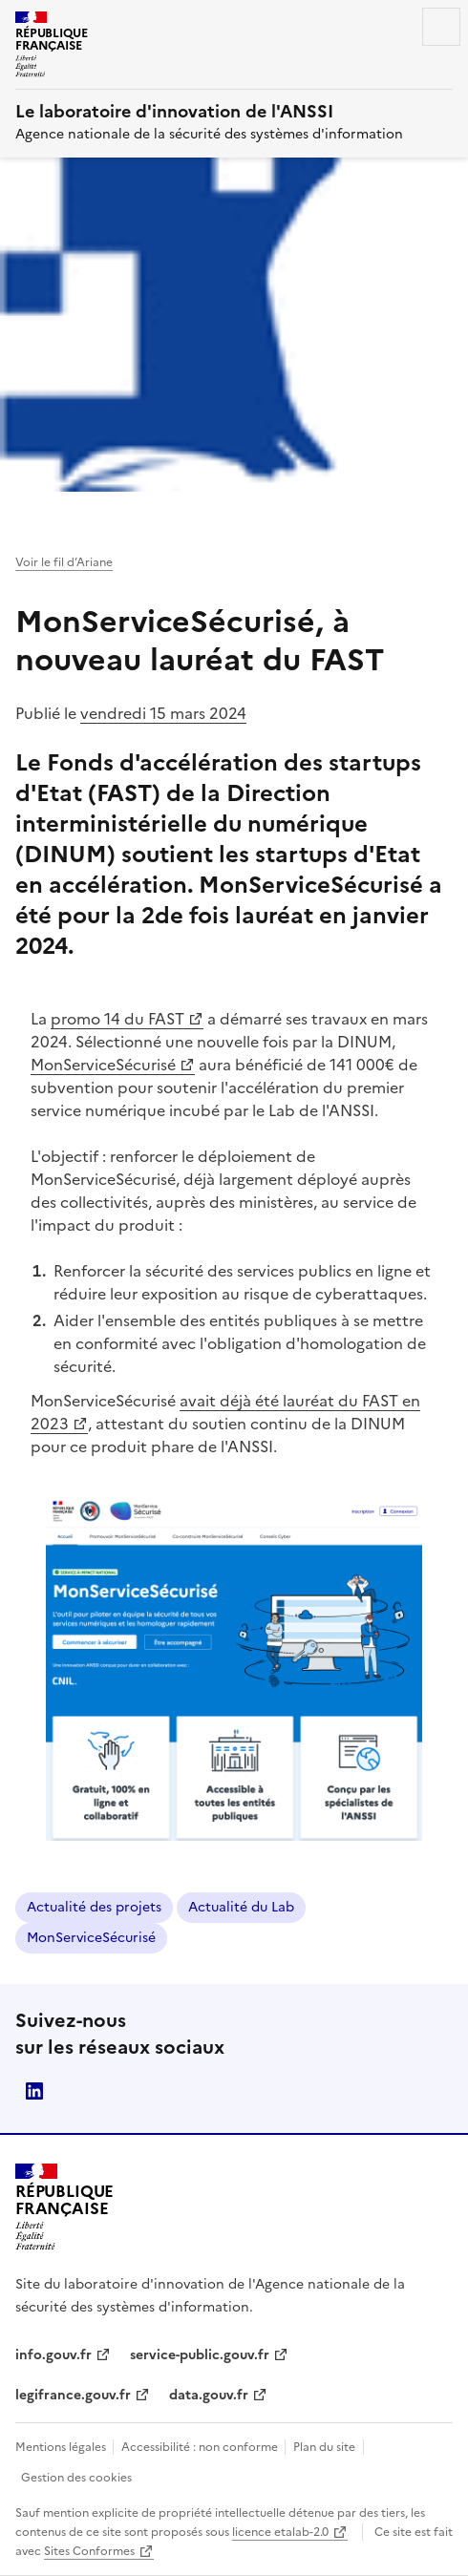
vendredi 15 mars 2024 (163, 713)
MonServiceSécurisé (113, 1064)
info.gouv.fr (53, 2355)
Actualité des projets (94, 1907)
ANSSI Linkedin (34, 2091)
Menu (441, 27)
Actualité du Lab (241, 1907)
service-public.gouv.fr (199, 2355)
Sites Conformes (89, 2551)
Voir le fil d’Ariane (64, 562)
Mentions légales (62, 2447)
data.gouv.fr (208, 2395)
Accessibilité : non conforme (201, 2447)
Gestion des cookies (76, 2477)
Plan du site (324, 2447)
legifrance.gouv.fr (73, 2395)
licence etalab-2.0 (280, 2532)
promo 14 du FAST (127, 1018)
